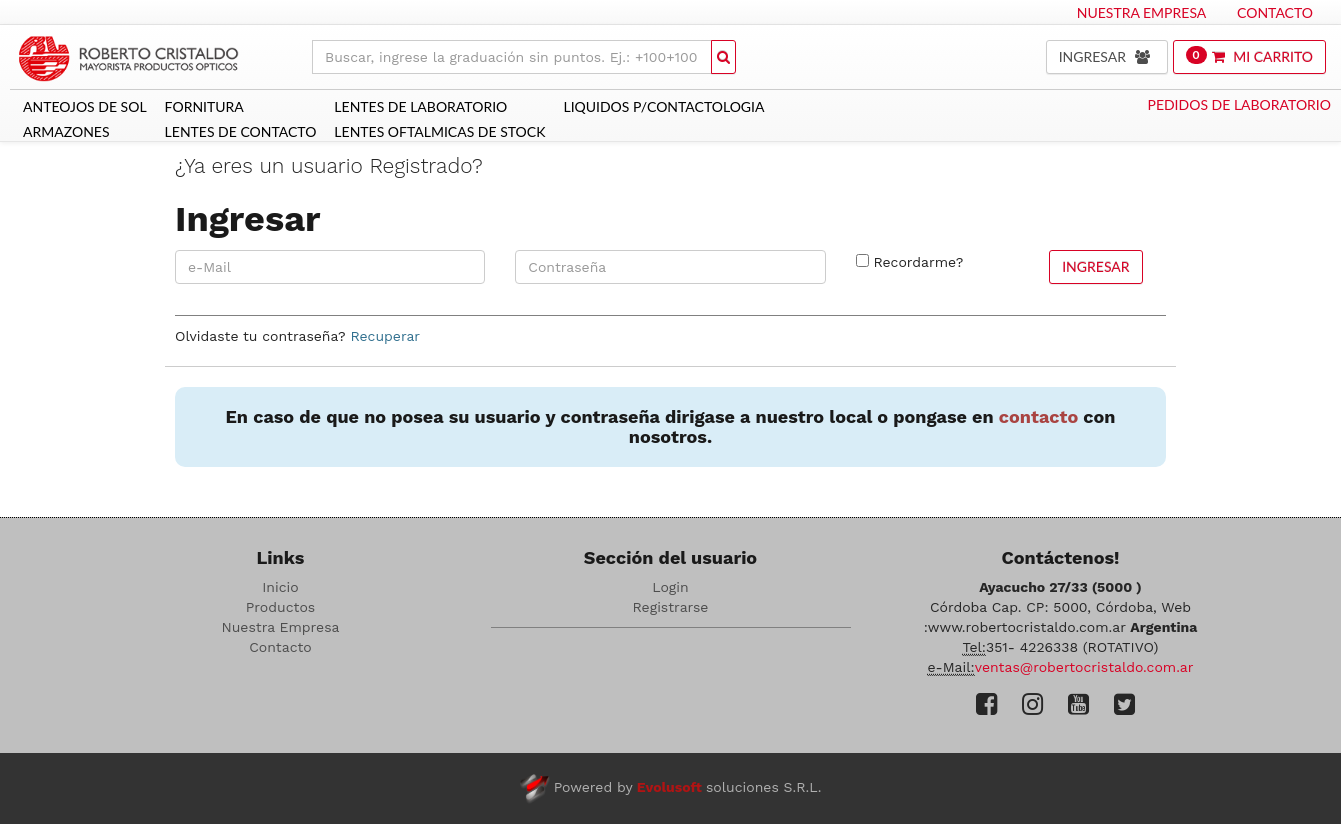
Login (670, 587)
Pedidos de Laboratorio (1239, 104)
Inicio (280, 587)
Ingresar (1095, 266)
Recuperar (385, 336)
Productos (280, 607)
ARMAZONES (66, 131)
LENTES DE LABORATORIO (420, 106)
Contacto (1275, 12)
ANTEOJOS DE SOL (85, 106)
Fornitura (204, 106)
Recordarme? (918, 262)
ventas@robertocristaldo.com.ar (1084, 667)
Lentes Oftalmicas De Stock (439, 131)
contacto (1038, 416)
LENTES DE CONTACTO (241, 131)
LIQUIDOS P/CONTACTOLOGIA (663, 106)
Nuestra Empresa (1142, 12)
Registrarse (671, 607)
